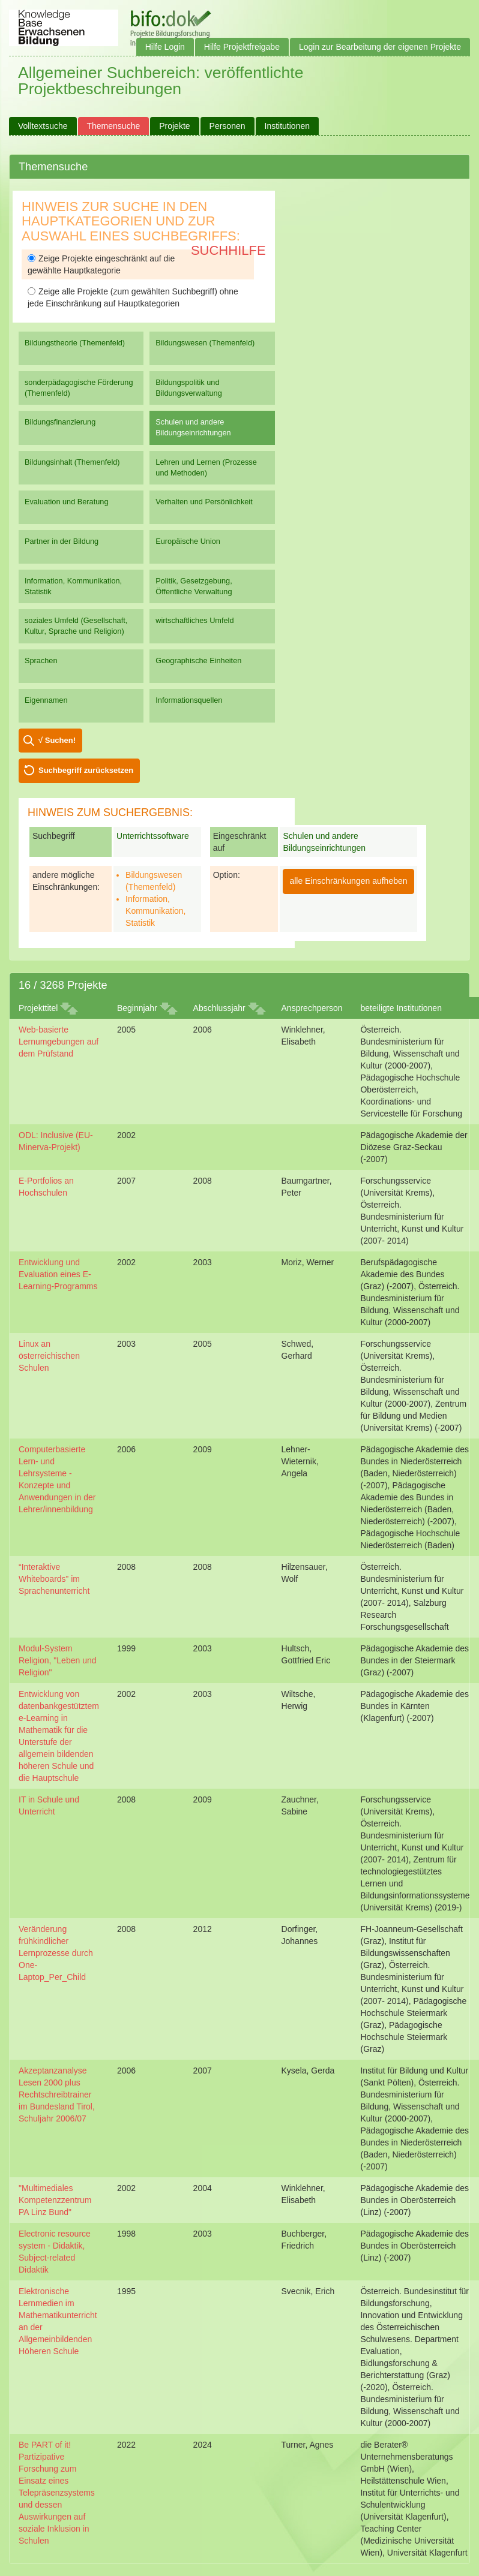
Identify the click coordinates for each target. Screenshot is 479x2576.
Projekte (174, 126)
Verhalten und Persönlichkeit (203, 501)
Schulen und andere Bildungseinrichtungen (192, 427)
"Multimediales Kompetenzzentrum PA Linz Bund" (55, 2200)
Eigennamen (46, 700)
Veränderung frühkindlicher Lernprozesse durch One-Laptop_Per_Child (56, 1953)
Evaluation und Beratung (66, 501)
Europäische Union (187, 541)
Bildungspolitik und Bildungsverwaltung (188, 388)
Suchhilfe (228, 250)
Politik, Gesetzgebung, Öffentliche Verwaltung (193, 586)
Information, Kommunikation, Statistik (73, 586)
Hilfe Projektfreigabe (242, 47)
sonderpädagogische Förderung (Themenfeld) (79, 388)
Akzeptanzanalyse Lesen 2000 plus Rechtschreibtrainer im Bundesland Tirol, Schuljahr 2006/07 (57, 2094)
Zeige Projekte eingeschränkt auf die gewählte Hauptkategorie (101, 264)
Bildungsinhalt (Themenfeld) (72, 462)
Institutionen (287, 126)
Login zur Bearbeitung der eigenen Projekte (380, 47)
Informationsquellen (188, 700)
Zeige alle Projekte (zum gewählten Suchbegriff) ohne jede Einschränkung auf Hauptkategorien (133, 297)
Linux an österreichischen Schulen (49, 1356)
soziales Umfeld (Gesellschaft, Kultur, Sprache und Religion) (76, 626)
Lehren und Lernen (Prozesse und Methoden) (206, 467)
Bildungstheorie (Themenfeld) (75, 342)
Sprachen (41, 660)
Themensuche (113, 126)
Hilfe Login (165, 47)
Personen (227, 126)
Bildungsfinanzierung (60, 421)
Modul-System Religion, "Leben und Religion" (58, 1660)
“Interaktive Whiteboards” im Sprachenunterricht (54, 1579)
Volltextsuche (43, 126)
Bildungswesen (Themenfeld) (205, 342)
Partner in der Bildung (61, 541)
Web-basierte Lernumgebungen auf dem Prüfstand (58, 1041)
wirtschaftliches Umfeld (194, 620)
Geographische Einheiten (198, 660)
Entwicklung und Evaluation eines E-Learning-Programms (58, 1274)
